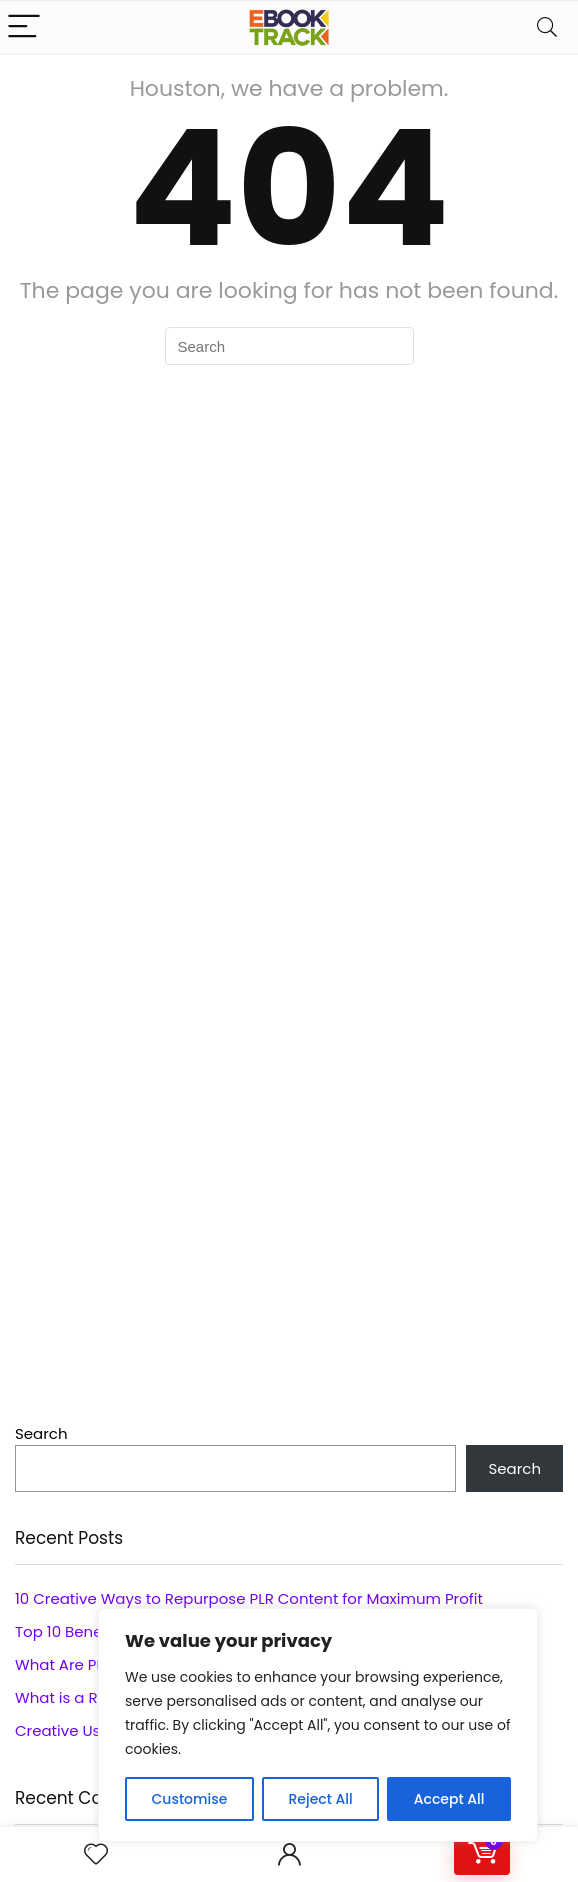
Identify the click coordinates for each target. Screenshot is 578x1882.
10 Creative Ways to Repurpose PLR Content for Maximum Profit (249, 1598)
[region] (318, 1725)
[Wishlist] (96, 1854)
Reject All (320, 1799)
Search (41, 1433)
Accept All (449, 1799)
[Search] (547, 27)
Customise (190, 1799)
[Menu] (24, 27)
